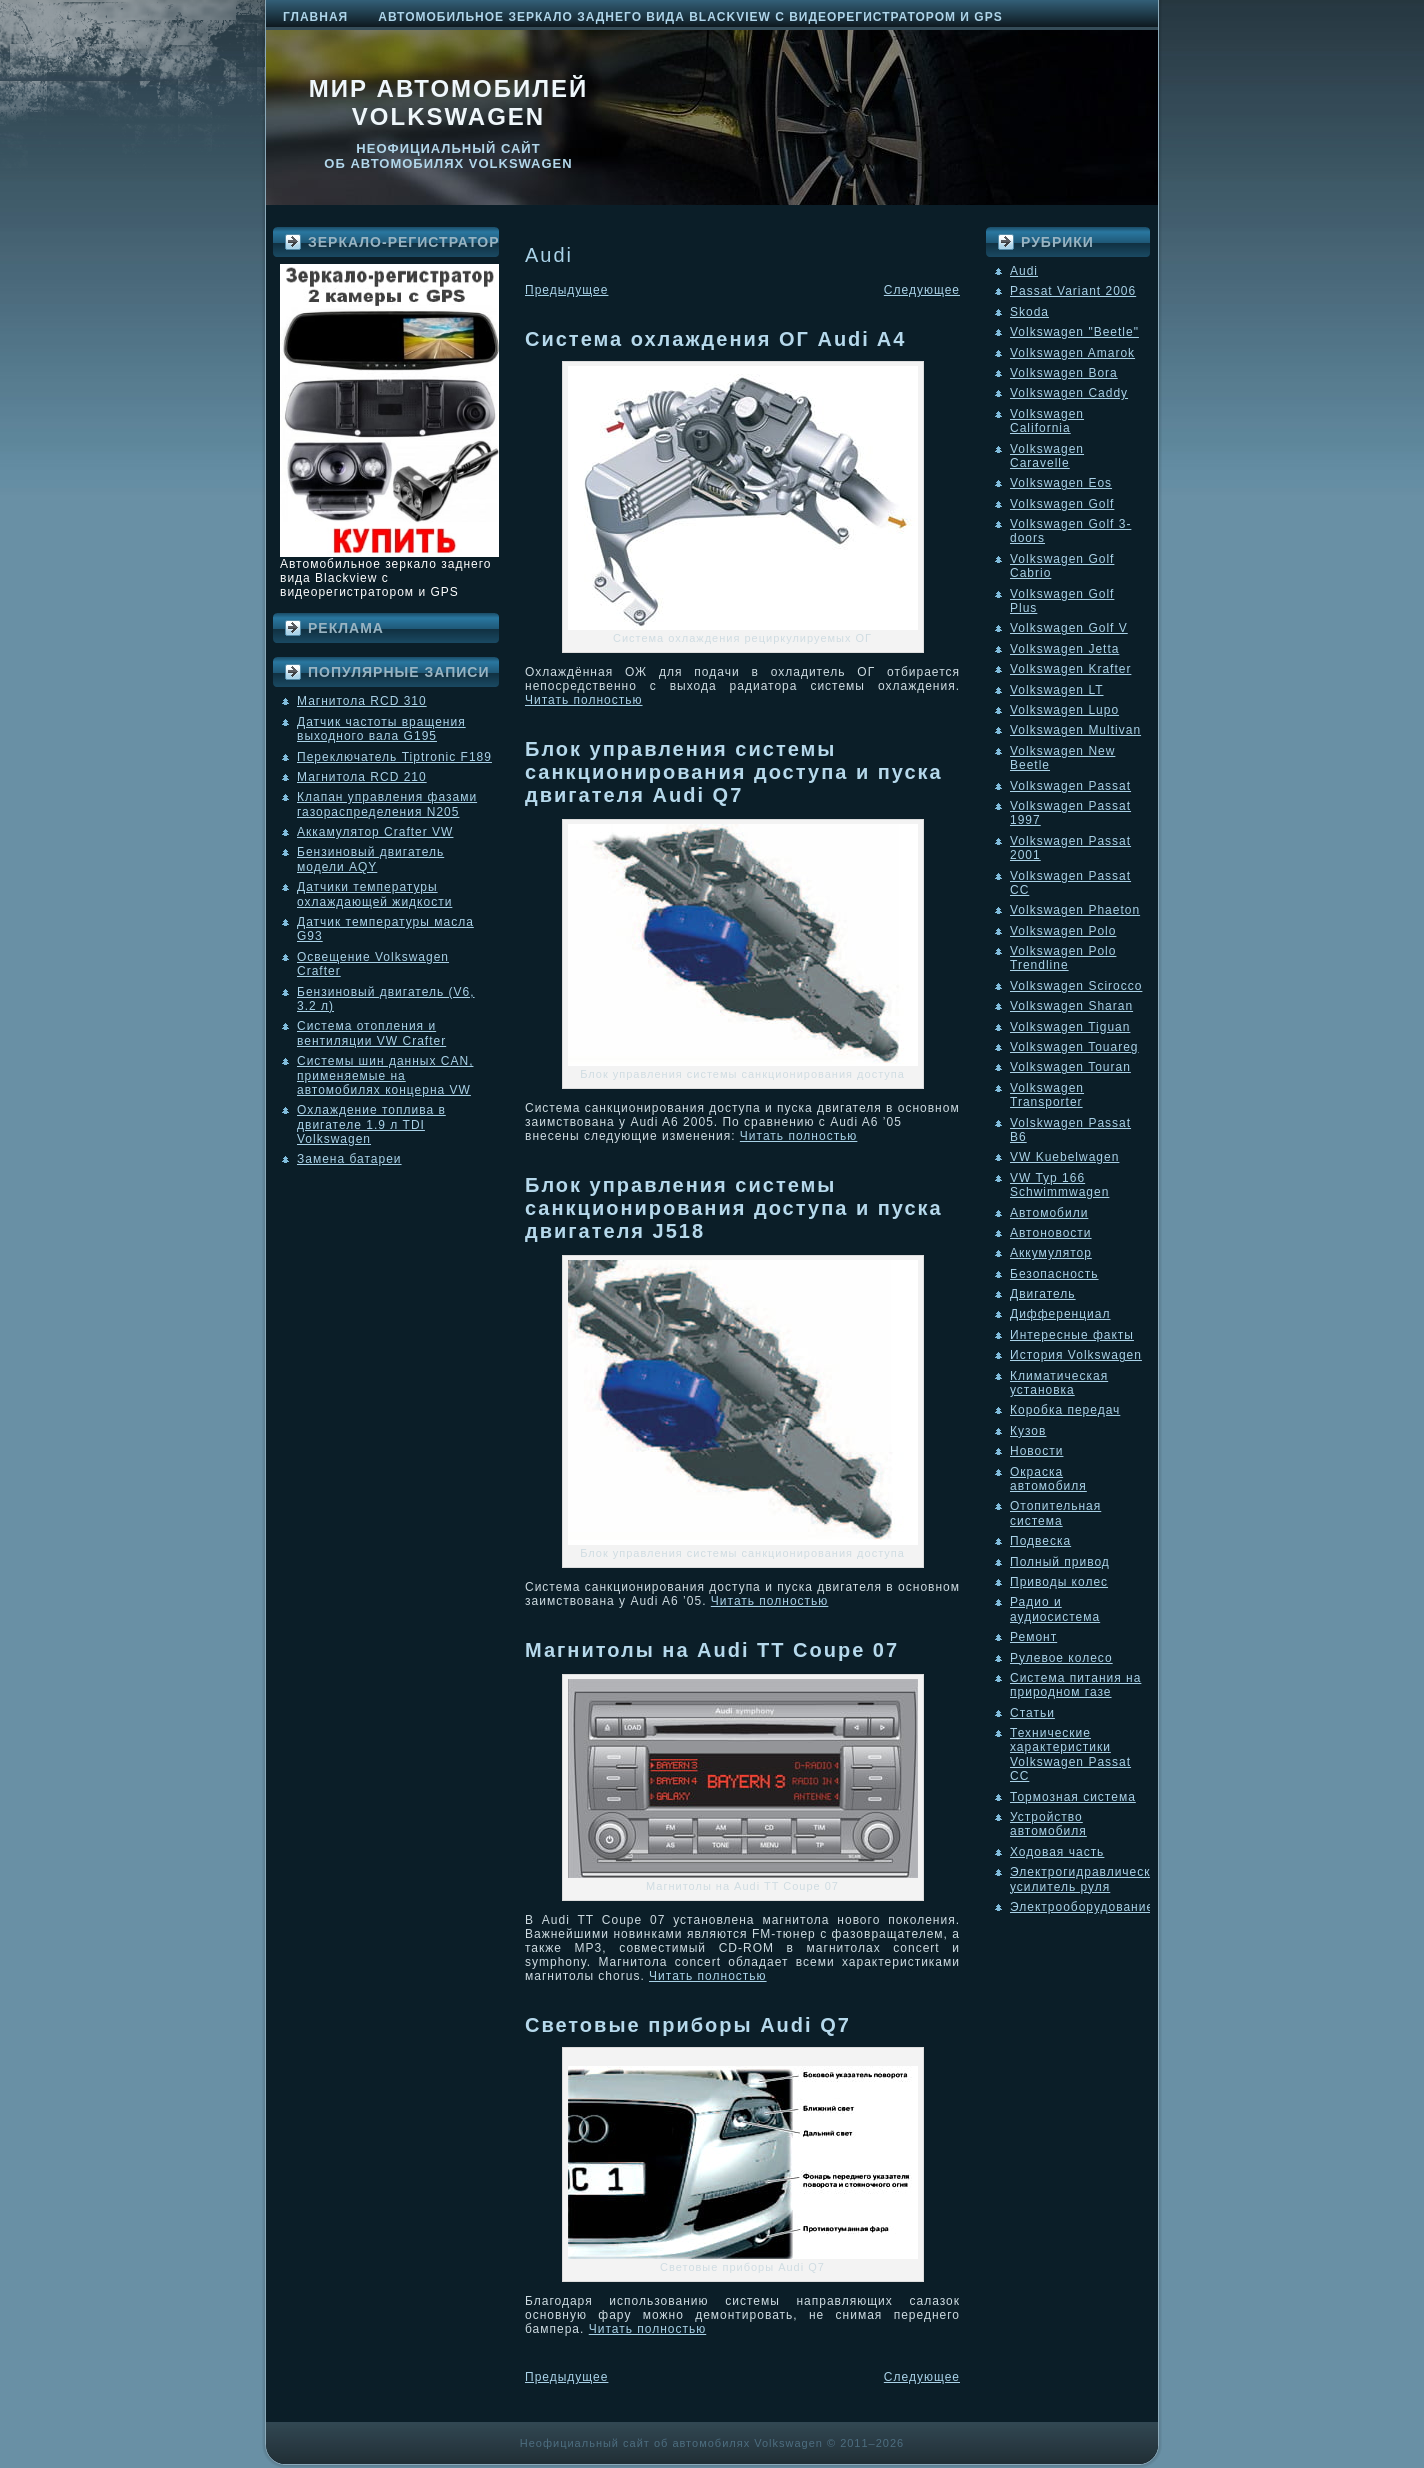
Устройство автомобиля (1048, 1824)
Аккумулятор (1051, 1253)
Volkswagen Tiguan (1070, 1027)
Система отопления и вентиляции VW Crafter (371, 1033)
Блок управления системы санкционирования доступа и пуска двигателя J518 (734, 1208)
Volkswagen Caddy (1069, 393)
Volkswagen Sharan (1071, 1006)
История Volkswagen (1076, 1355)
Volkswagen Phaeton (1075, 910)
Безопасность (1054, 1274)
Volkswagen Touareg (1074, 1047)
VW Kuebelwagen (1064, 1157)
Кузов (1028, 1431)
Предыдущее (566, 290)
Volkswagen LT (1057, 690)
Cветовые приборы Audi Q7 (688, 2025)
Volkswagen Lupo (1064, 710)
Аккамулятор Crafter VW (375, 832)
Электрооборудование (1082, 1907)
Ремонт (1033, 1637)
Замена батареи (349, 1159)
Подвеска (1040, 1541)
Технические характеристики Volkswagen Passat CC (1070, 1754)
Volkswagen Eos (1061, 483)
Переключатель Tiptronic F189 (394, 757)
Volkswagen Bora (1064, 373)
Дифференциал (1060, 1314)
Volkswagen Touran (1070, 1067)
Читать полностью (584, 700)
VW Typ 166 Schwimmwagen (1059, 1185)
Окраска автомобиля (1048, 1479)
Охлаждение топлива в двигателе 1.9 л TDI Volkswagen (371, 1124)
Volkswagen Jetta (1064, 649)
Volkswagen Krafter (1070, 669)
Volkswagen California (1047, 421)
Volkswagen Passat (1070, 786)
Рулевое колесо (1061, 1658)
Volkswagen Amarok (1072, 353)
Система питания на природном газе (1075, 1685)
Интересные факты (1072, 1335)
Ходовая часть (1057, 1852)
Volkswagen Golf (1062, 504)
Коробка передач (1065, 1410)
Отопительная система (1055, 1513)
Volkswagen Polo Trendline (1063, 958)
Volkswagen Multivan (1075, 730)
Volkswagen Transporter (1047, 1095)
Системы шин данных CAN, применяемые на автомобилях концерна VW (385, 1075)
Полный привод (1060, 1562)
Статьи (1032, 1713)
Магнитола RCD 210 (362, 777)
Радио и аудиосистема (1055, 1609)
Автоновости (1051, 1233)
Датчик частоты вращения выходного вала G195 (381, 729)
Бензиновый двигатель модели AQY (370, 859)
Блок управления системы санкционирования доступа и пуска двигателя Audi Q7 (734, 772)
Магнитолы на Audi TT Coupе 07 (712, 1650)
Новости (1036, 1451)
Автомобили (1049, 1213)
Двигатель (1043, 1294)
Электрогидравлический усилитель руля (1088, 1879)
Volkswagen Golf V (1069, 628)
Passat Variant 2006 (1073, 291)
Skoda (1029, 312)
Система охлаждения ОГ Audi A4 (715, 339)
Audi (1024, 271)
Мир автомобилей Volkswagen (449, 102)
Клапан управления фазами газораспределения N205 (387, 804)
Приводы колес (1059, 1582)
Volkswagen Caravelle (1047, 456)
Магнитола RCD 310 (362, 701)
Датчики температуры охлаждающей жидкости (374, 894)
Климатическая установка (1059, 1383)
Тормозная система (1073, 1797)
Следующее (922, 290)
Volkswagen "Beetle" (1074, 332)
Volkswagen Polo (1063, 931)
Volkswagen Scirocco (1076, 986)
